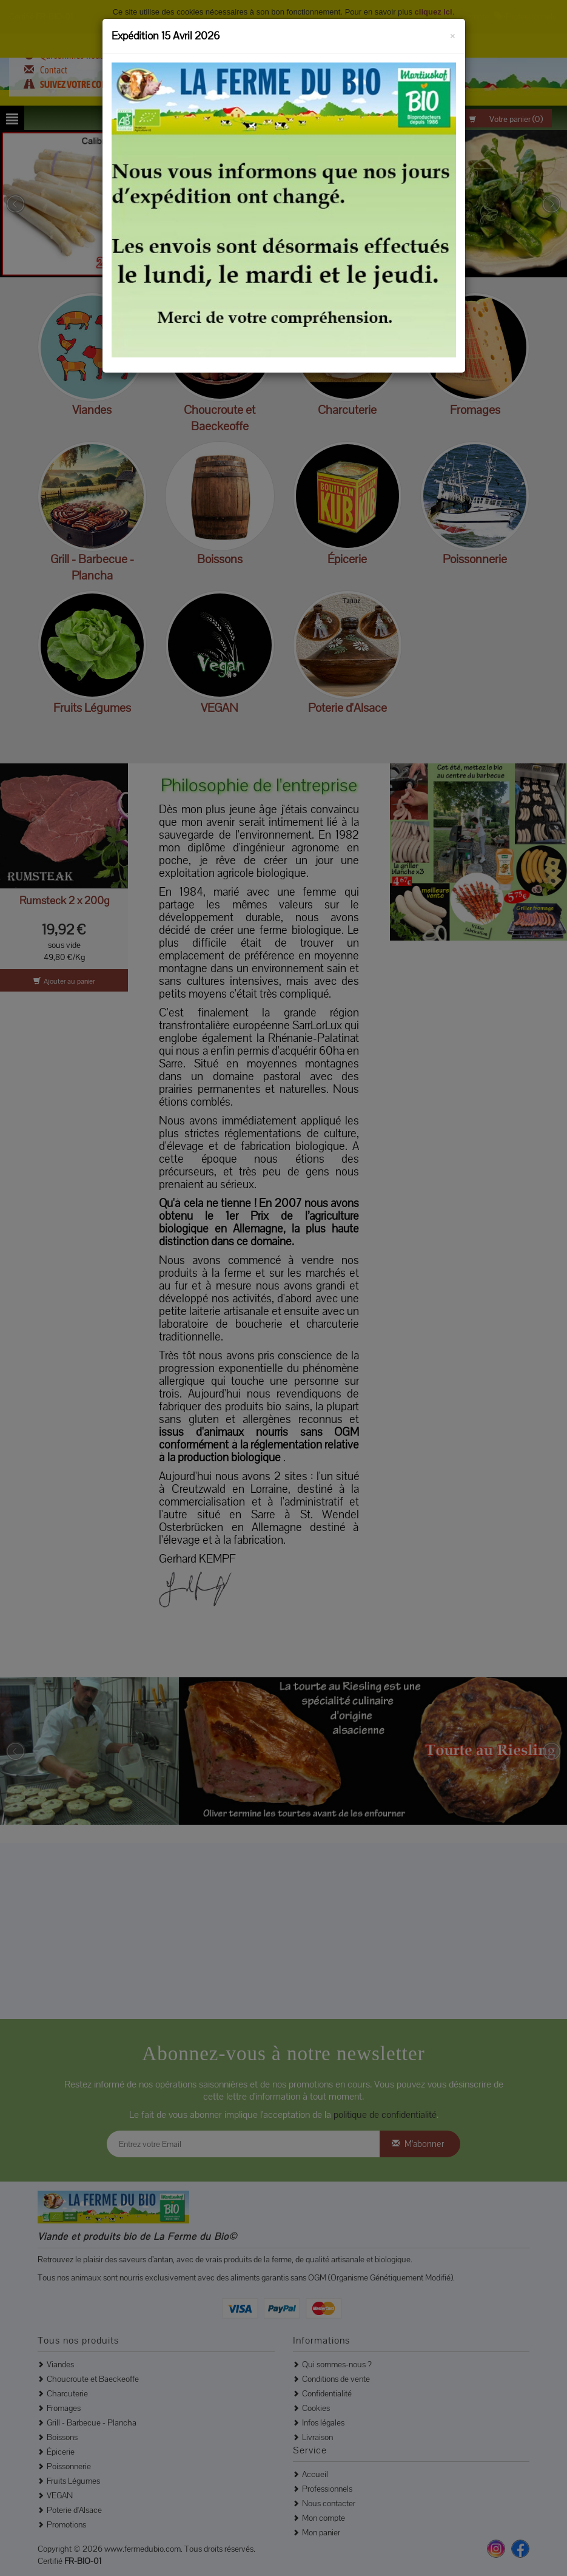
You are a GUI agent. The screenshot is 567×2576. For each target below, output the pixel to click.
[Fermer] (452, 34)
